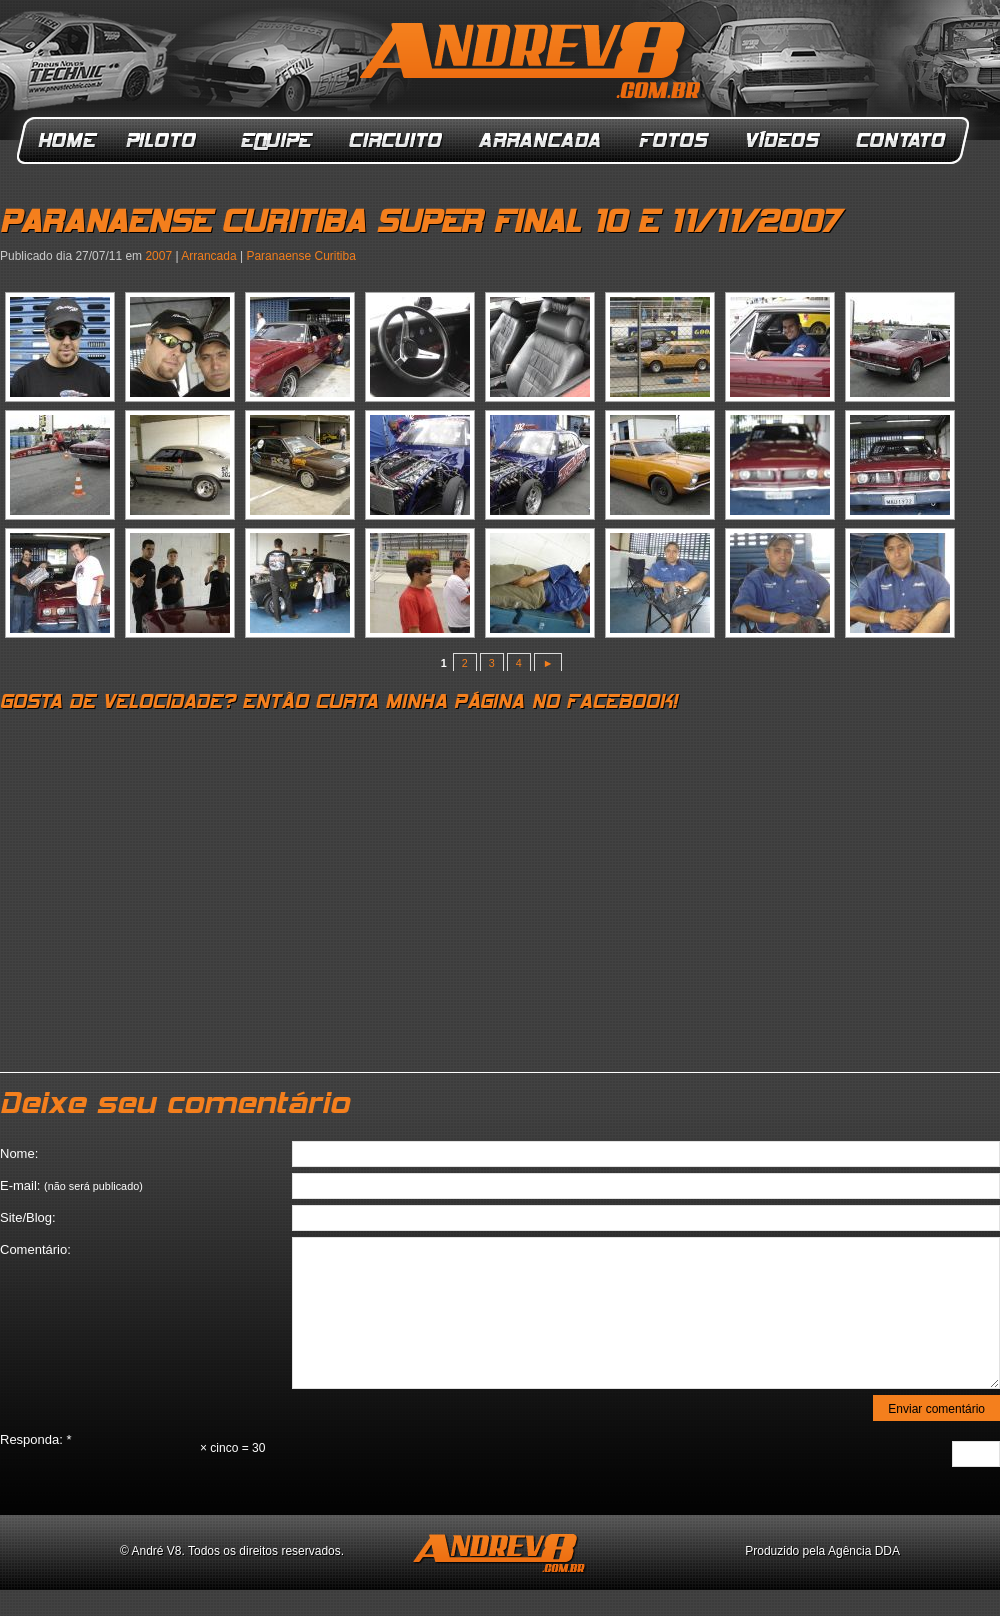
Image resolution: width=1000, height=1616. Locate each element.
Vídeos (784, 140)
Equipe (275, 140)
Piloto (166, 140)
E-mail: (71, 1185)
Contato (903, 140)
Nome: (19, 1153)
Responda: (36, 1439)
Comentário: (35, 1249)
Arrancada (541, 140)
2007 (158, 256)
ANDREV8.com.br (534, 64)
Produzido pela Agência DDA (822, 1551)
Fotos (674, 140)
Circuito (396, 140)
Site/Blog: (28, 1217)
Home (67, 140)
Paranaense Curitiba (300, 256)
